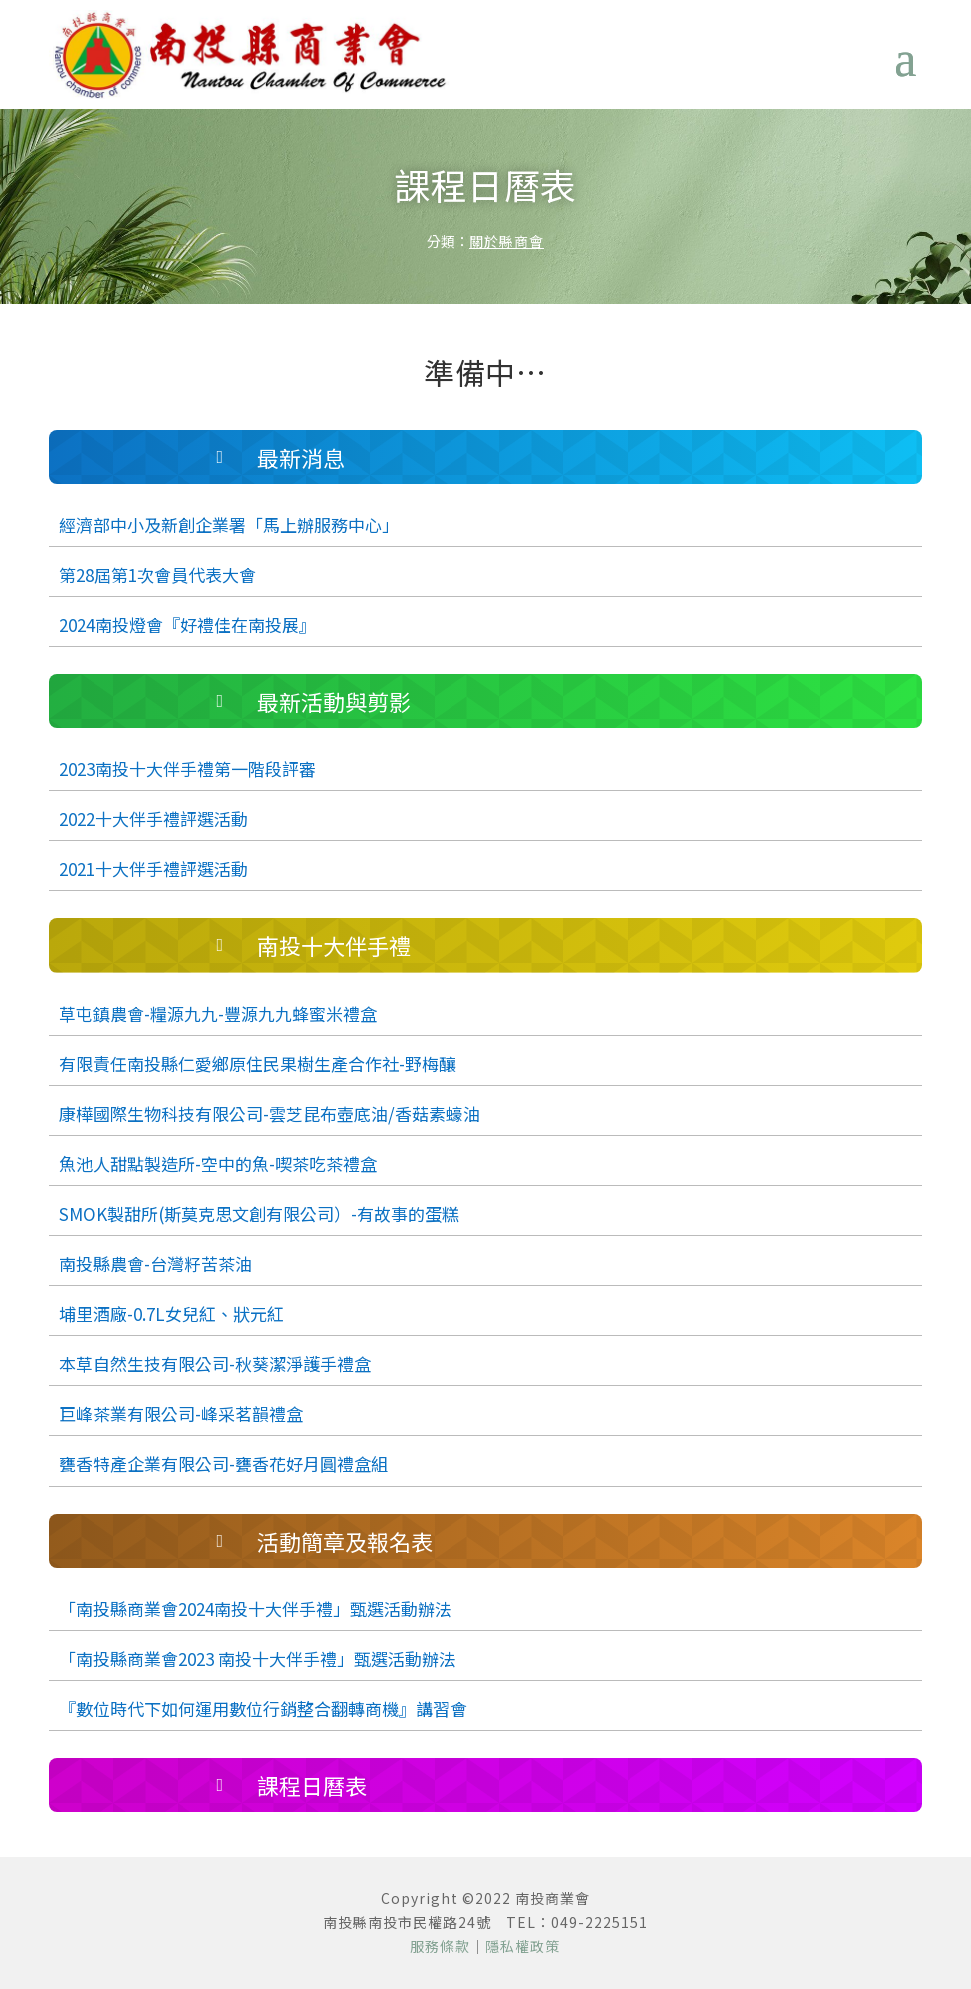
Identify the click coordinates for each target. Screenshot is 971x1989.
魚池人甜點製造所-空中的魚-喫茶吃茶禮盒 (218, 1163)
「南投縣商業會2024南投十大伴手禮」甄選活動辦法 (255, 1608)
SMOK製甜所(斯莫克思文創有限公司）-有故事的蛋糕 (259, 1213)
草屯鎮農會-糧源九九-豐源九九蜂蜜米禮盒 (218, 1013)
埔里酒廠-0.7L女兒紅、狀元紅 (171, 1313)
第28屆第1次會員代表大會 (157, 574)
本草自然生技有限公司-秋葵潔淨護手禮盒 (215, 1363)
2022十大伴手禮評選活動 (153, 818)
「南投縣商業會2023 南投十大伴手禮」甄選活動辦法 (257, 1658)
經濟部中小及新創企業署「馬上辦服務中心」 (229, 524)
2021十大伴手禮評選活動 (153, 868)
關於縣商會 (506, 241)
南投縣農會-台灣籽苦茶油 (155, 1263)
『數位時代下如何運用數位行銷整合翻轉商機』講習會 (263, 1708)
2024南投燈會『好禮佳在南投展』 (187, 624)
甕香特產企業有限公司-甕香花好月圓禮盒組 (223, 1463)
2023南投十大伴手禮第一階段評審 (187, 768)
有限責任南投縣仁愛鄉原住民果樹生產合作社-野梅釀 (257, 1063)
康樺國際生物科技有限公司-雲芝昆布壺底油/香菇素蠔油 (269, 1113)
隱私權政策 (522, 1946)
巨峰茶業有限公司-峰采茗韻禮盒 (181, 1413)
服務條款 (440, 1946)
